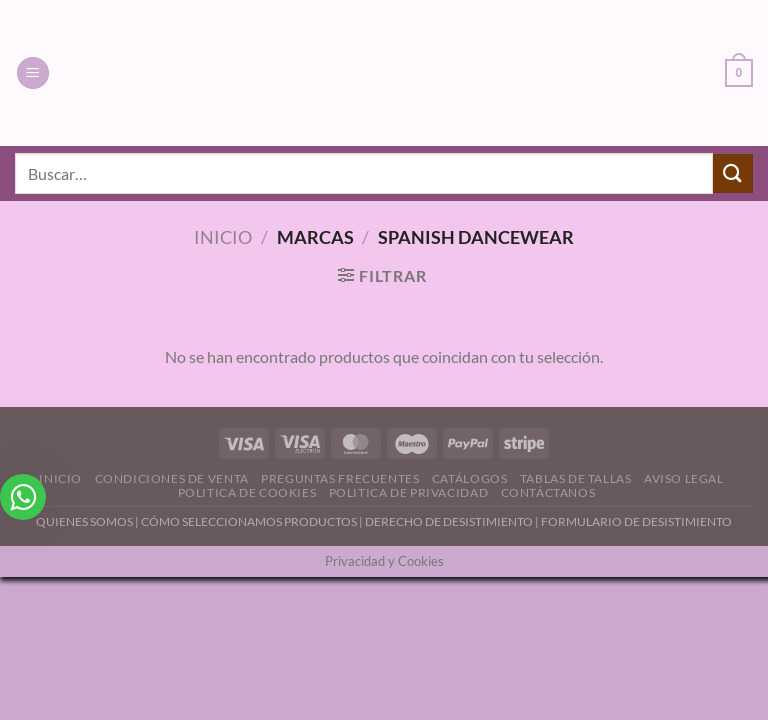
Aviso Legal (684, 478)
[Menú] (33, 73)
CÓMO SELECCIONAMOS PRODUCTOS (249, 521)
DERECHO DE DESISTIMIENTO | (453, 521)
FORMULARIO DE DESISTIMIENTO (636, 521)
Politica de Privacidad (408, 492)
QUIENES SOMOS (84, 521)
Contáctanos (548, 492)
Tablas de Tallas (576, 478)
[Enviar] (733, 173)
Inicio (223, 237)
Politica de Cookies (247, 492)
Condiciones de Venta (172, 478)
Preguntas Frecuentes (340, 478)
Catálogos (470, 478)
